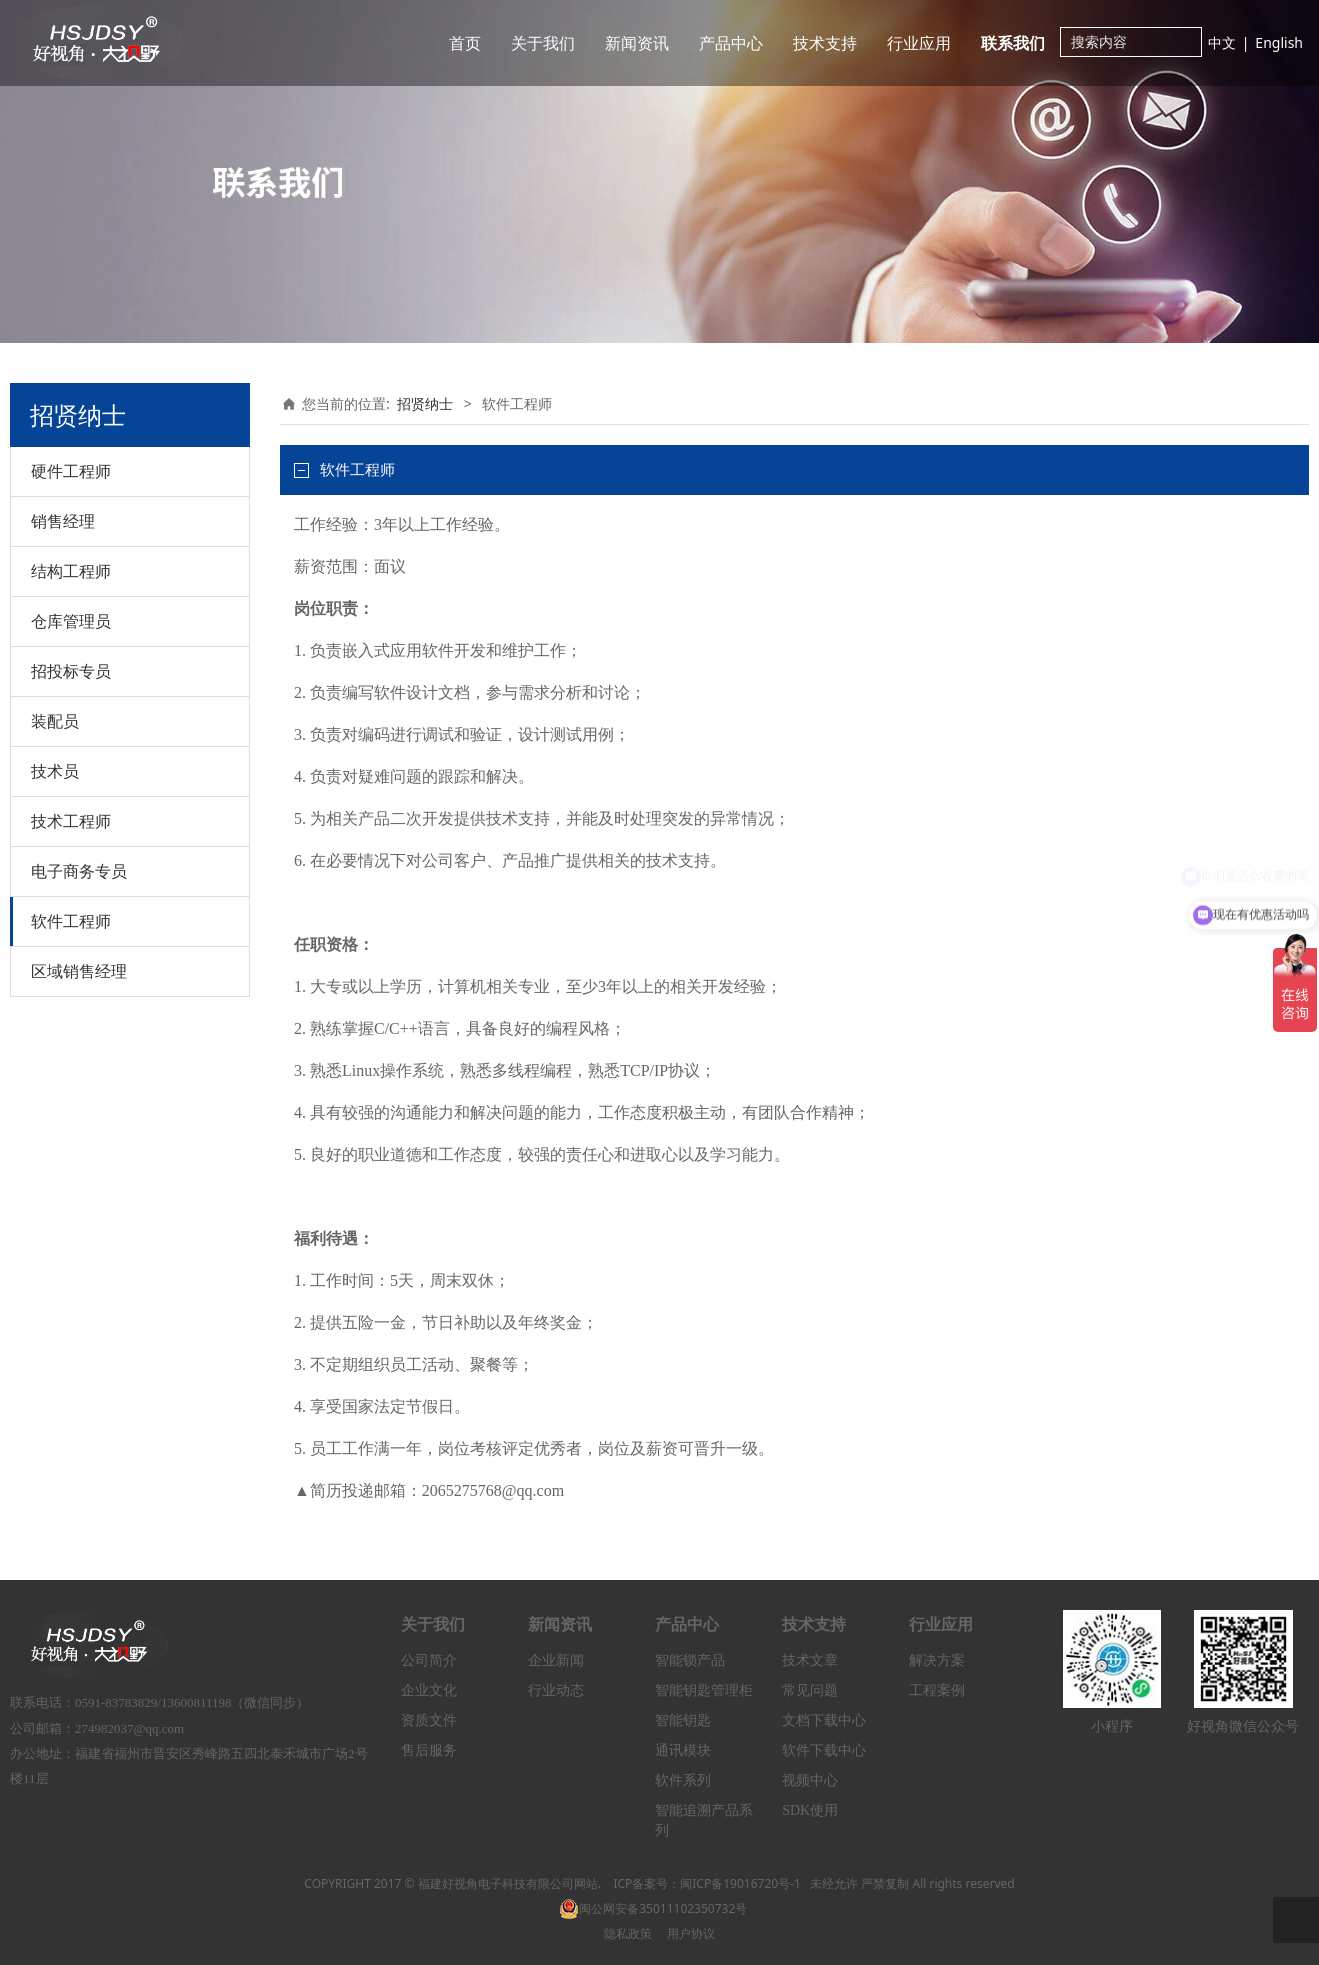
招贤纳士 (425, 403)
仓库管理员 (71, 621)
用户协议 (691, 1933)
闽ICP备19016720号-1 (740, 1883)
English (1279, 42)
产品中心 (731, 43)
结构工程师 (71, 571)
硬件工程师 (71, 471)
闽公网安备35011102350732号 (653, 1908)
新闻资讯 (637, 43)
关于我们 (543, 43)
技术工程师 (71, 821)
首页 (465, 43)
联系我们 (1013, 43)
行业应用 (919, 43)
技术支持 (825, 43)
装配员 (55, 721)
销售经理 (63, 521)
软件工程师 (71, 921)
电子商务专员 (79, 871)
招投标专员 (71, 671)
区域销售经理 (79, 971)
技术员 (55, 771)
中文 (1222, 42)
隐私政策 (628, 1933)
